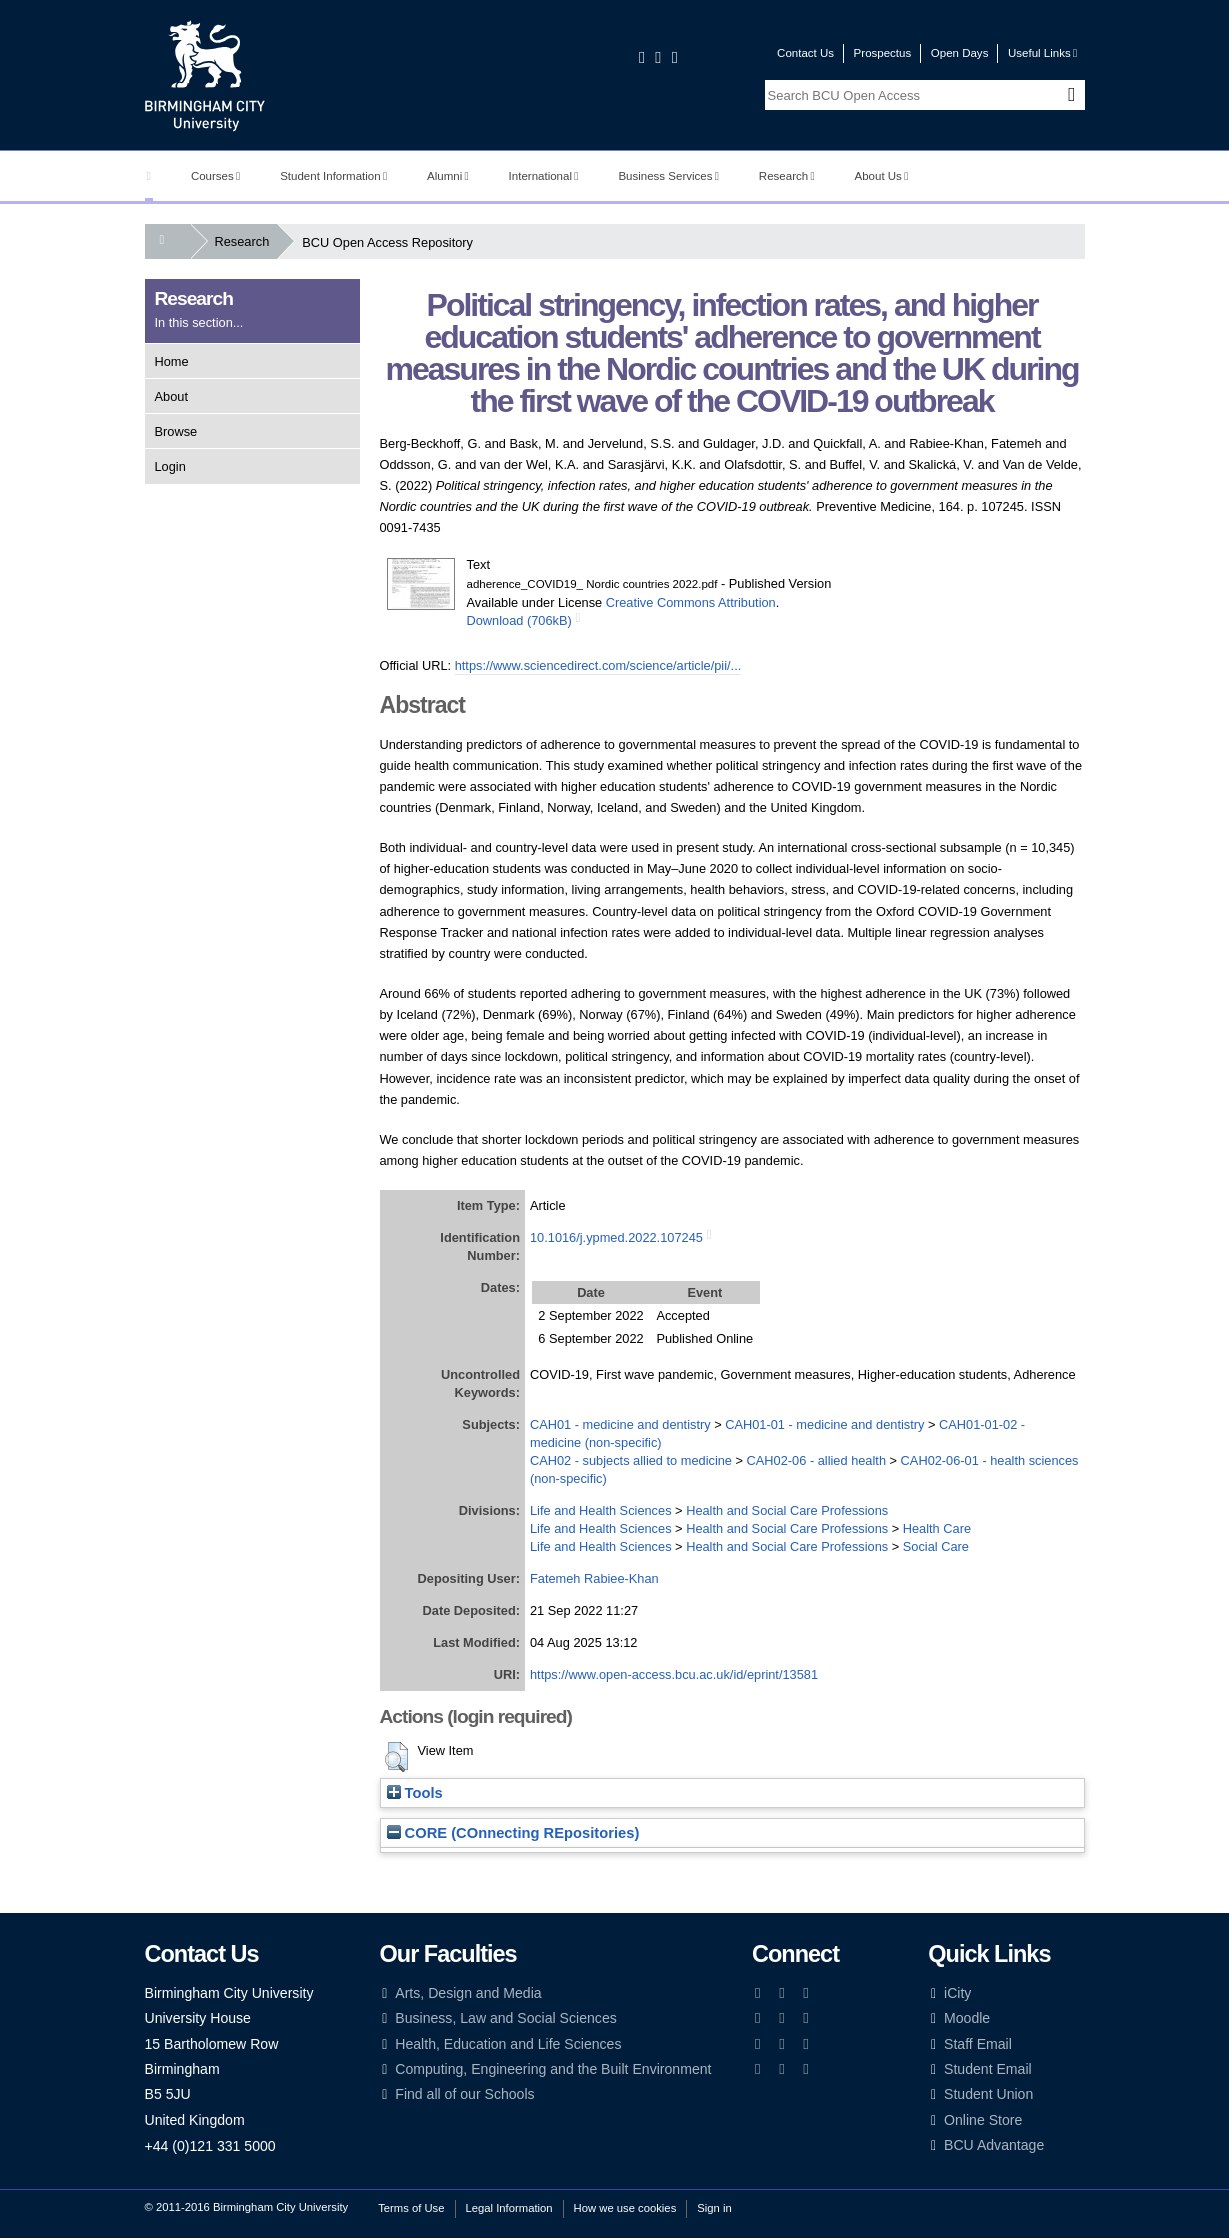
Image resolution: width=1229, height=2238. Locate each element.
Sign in (714, 2208)
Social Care (936, 1546)
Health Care (937, 1528)
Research (787, 176)
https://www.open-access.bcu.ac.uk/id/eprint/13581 (674, 1674)
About (171, 396)
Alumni (448, 176)
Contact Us (805, 53)
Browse (176, 431)
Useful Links (1042, 53)
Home (172, 361)
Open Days (960, 53)
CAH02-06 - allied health (816, 1460)
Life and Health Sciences (601, 1510)
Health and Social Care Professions (787, 1510)
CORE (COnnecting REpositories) (513, 1833)
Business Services (668, 176)
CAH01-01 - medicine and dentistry (824, 1424)
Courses (215, 176)
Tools (415, 1793)
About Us (882, 176)
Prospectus (883, 53)
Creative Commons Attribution (691, 602)
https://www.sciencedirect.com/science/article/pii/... (598, 665)
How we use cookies (625, 2208)
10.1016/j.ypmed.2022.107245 (616, 1237)
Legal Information (509, 2208)
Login (170, 466)
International (544, 176)
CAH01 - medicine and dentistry (620, 1424)
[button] (396, 1757)
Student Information (333, 176)
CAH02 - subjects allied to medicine (631, 1460)
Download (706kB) (519, 620)
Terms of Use (411, 2208)
